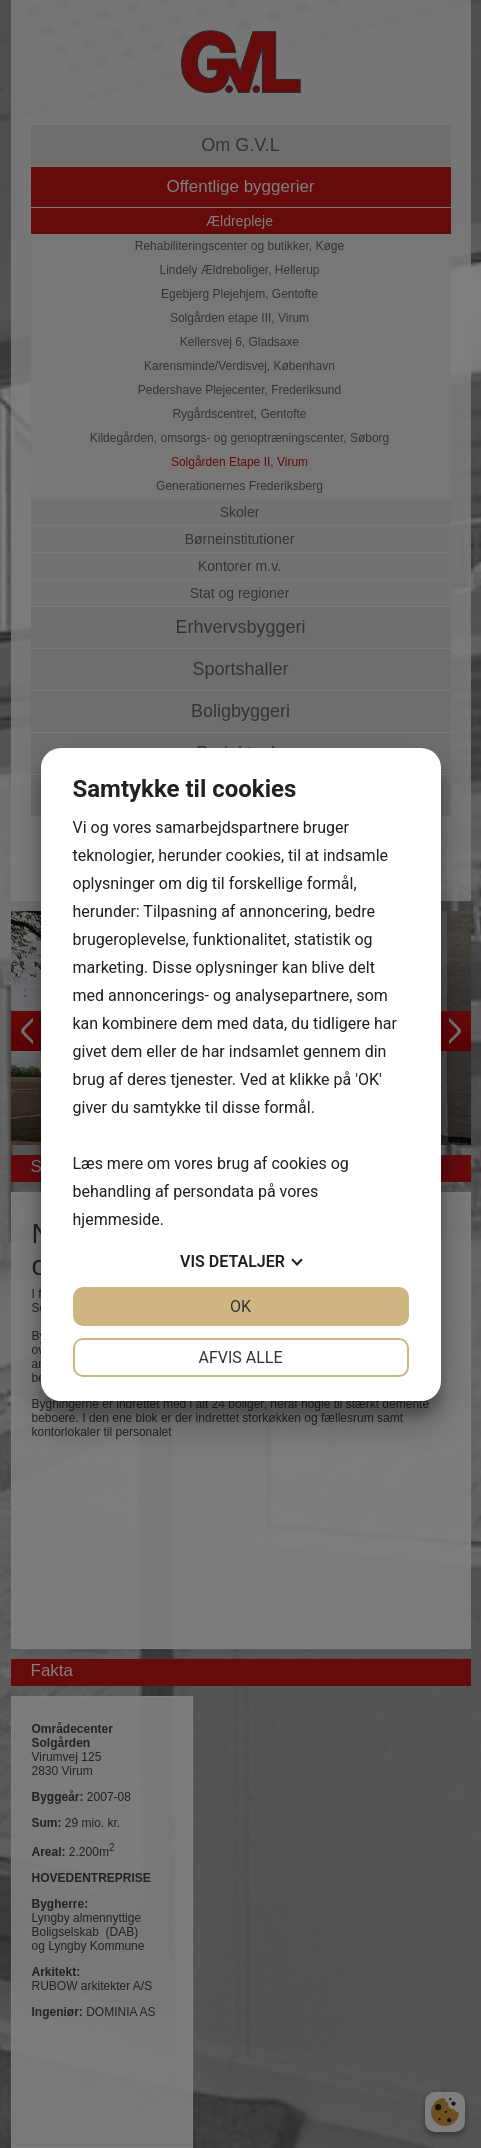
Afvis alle (240, 1357)
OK (240, 1306)
